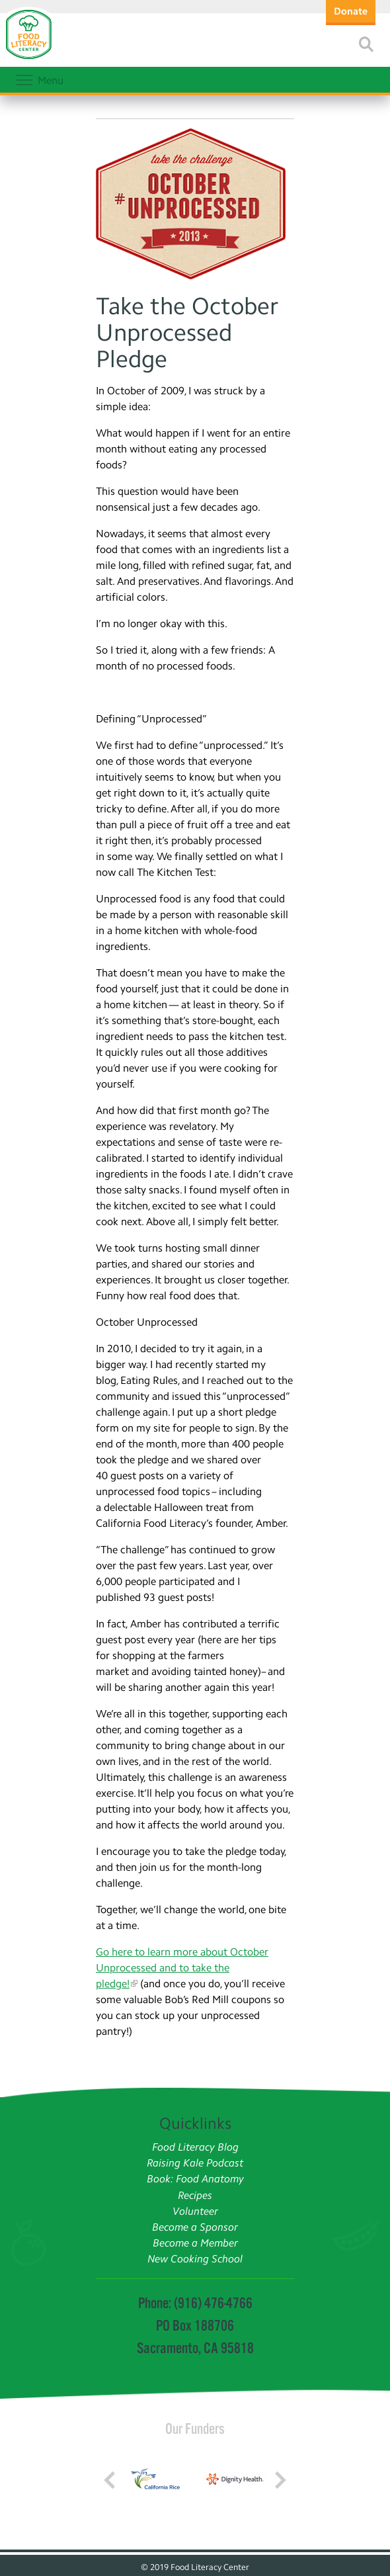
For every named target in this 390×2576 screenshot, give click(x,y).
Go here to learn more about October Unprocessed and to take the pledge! (182, 1968)
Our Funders (195, 2428)
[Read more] (366, 44)
